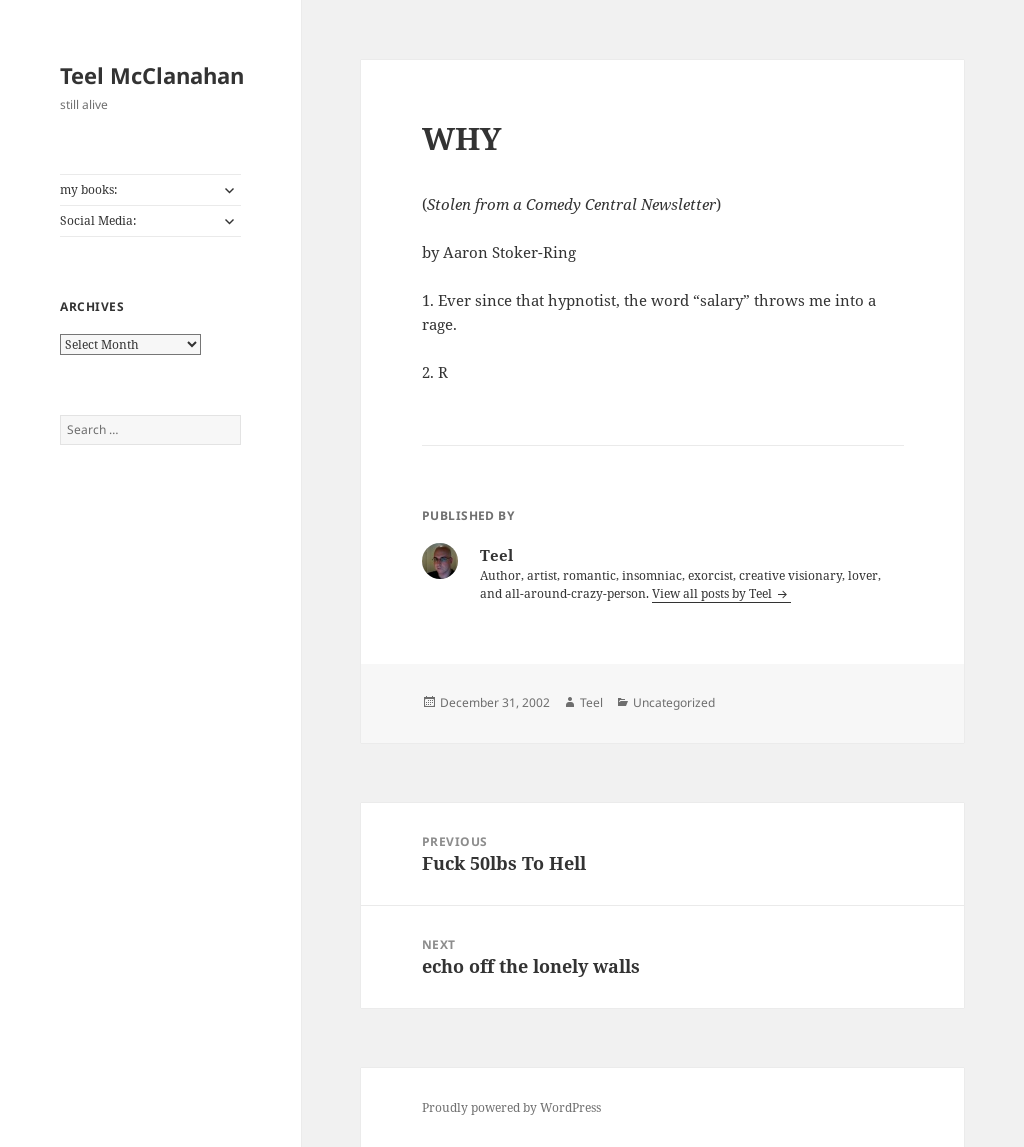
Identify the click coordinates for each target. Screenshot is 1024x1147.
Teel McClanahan (152, 75)
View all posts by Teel (713, 593)
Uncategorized (674, 702)
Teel (591, 702)
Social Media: (98, 220)
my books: (88, 189)
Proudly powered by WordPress (511, 1107)
